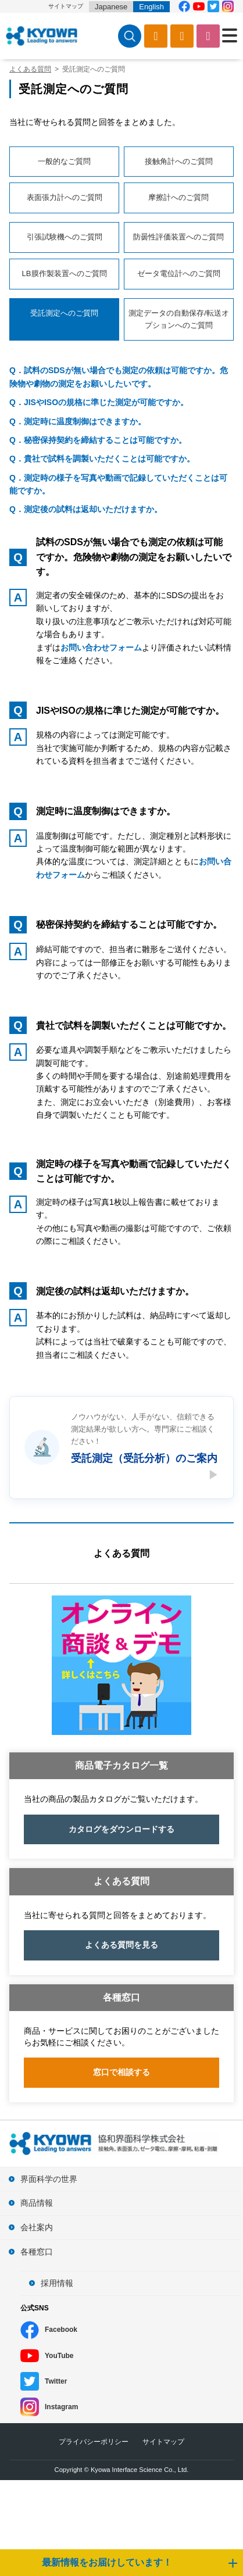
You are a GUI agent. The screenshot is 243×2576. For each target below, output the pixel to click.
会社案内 (36, 2227)
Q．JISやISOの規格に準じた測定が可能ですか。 (98, 402)
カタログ (155, 36)
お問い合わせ (208, 36)
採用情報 (57, 2283)
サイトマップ (65, 6)
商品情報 (36, 2203)
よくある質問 (121, 1553)
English (151, 6)
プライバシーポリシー (93, 2442)
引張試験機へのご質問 (64, 236)
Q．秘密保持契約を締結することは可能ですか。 (98, 440)
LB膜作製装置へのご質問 (64, 273)
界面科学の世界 (48, 2179)
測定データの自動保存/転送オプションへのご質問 (178, 319)
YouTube (59, 2356)
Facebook (61, 2329)
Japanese (111, 6)
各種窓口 (36, 2251)
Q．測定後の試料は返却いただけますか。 (85, 509)
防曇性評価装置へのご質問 (178, 236)
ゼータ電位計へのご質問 (178, 273)
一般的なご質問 (64, 161)
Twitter (56, 2381)
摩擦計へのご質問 (178, 197)
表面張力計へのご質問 (64, 197)
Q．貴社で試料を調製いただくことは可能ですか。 (102, 458)
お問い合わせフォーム (101, 647)
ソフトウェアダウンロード (182, 36)
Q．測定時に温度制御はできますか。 (77, 421)
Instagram (61, 2407)
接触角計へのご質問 (179, 161)
